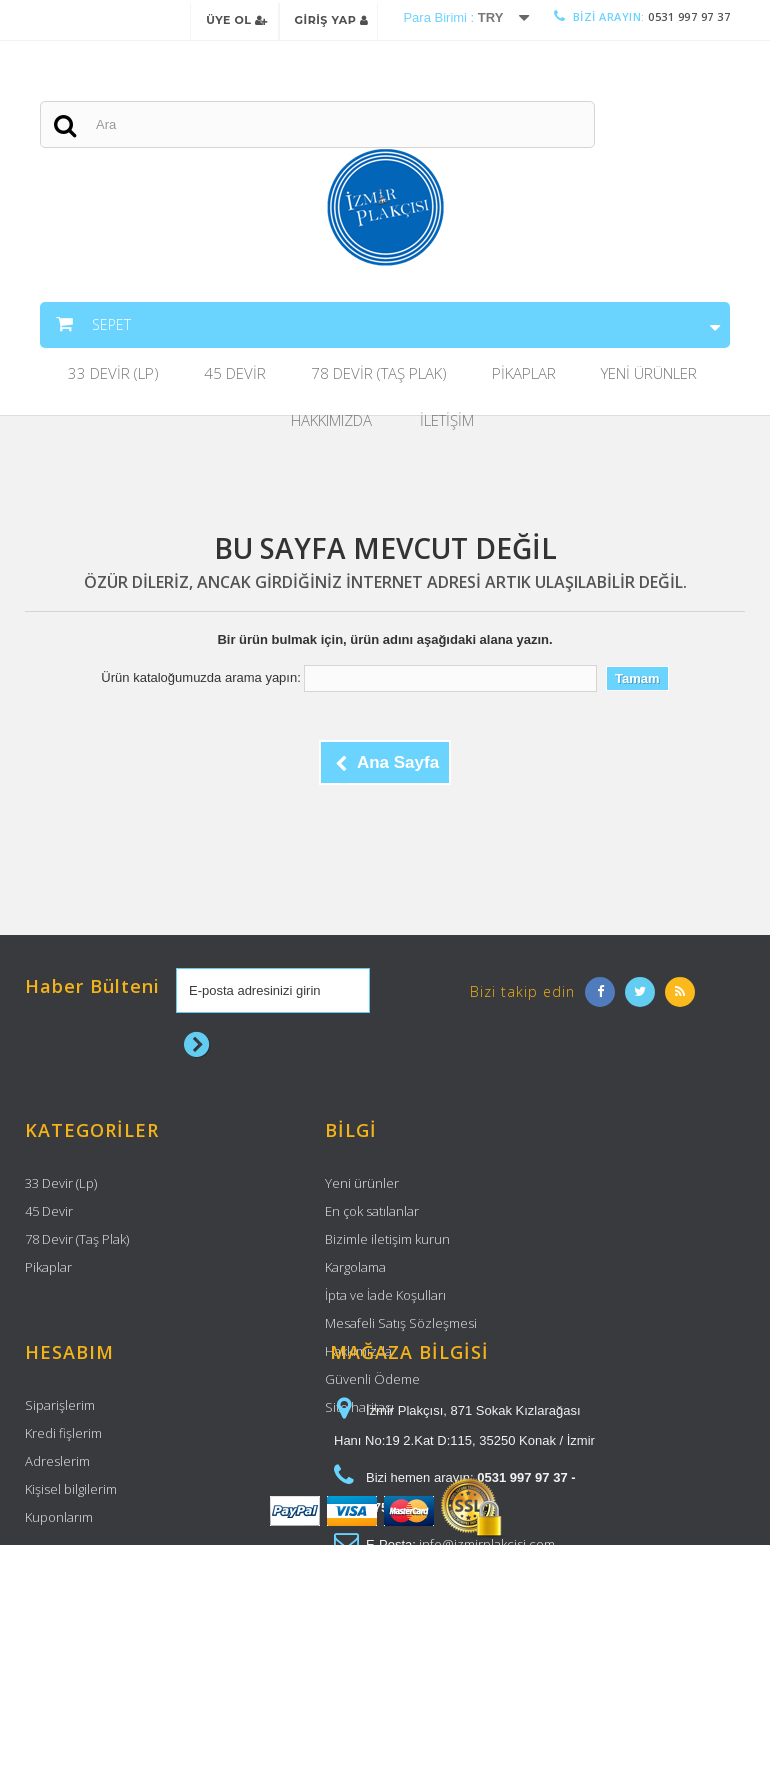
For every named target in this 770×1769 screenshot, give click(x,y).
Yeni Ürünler (649, 378)
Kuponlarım (59, 1652)
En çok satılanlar (372, 1216)
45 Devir (235, 378)
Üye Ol (237, 20)
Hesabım (69, 1487)
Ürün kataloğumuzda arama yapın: (200, 682)
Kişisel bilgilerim (71, 1624)
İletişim (447, 425)
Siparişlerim (60, 1540)
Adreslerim (57, 1596)
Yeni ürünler (362, 1188)
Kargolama (355, 1272)
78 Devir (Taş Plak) (379, 378)
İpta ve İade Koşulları (385, 1300)
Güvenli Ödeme (372, 1384)
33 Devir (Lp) (113, 378)
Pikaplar (524, 378)
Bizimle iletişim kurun (387, 1244)
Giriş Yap (332, 20)
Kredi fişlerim (63, 1568)
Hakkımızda (331, 425)
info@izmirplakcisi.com (487, 1679)
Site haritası (359, 1412)
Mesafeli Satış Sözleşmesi (401, 1328)
